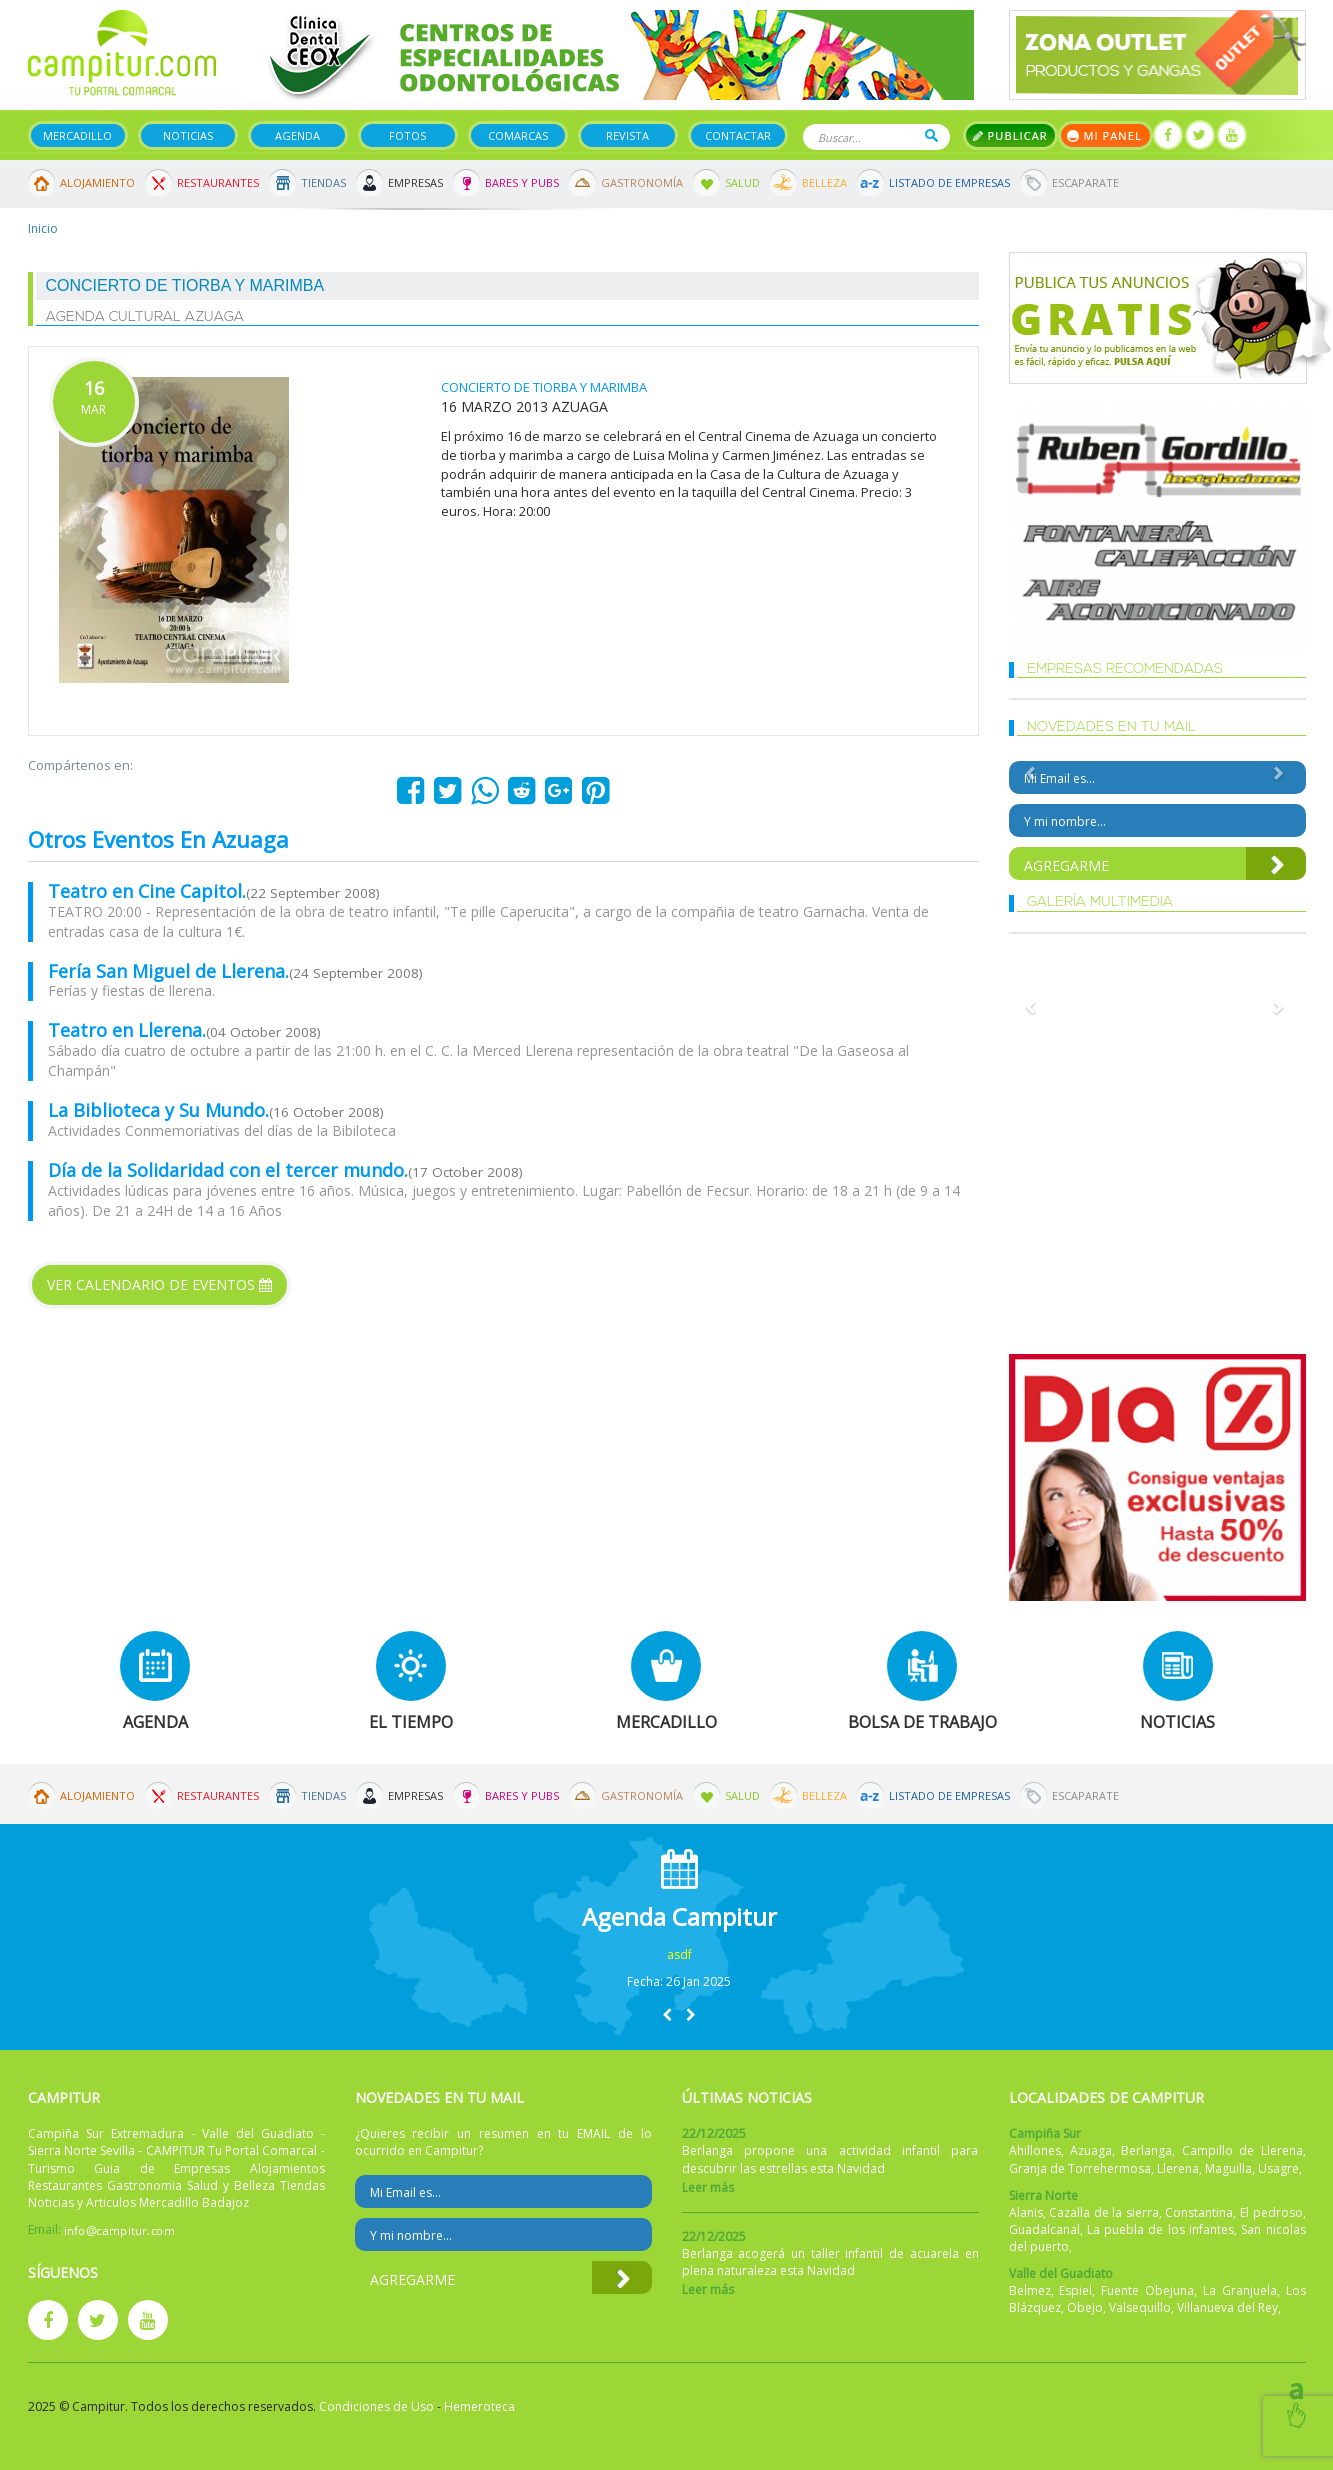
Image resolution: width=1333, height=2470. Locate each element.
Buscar (931, 135)
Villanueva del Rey (1227, 2307)
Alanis (1026, 2212)
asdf (679, 1954)
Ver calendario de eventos (159, 1284)
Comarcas (518, 135)
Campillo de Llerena (1242, 2150)
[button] (667, 2014)
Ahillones (1035, 2150)
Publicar (1010, 135)
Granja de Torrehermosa (1080, 2168)
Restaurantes (218, 182)
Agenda (297, 135)
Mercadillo (77, 135)
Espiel (1075, 2290)
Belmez (1030, 2290)
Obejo (1085, 2307)
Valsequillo (1140, 2307)
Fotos (407, 135)
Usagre (1278, 2168)
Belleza (824, 182)
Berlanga (1146, 2150)
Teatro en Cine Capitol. (147, 891)
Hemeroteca (479, 2406)
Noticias (188, 135)
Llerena (1178, 2168)
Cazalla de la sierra (1104, 2212)
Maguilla (1228, 2168)
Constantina (1199, 2212)
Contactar (738, 135)
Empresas (415, 182)
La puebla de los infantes (1160, 2229)
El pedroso (1271, 2212)
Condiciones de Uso (376, 2406)
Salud (742, 182)
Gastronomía (642, 182)
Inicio (43, 228)
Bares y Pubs (522, 182)
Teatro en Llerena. (127, 1030)
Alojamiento (97, 182)
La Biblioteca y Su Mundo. (158, 1110)
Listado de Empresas (949, 182)
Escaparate (1085, 182)
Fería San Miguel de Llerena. (168, 971)
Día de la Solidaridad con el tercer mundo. (228, 1170)
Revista (627, 135)
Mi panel (1105, 135)
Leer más (708, 2187)
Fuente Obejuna (1147, 2290)
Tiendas (323, 182)
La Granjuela (1240, 2290)
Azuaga (1091, 2150)
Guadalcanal (1044, 2229)
